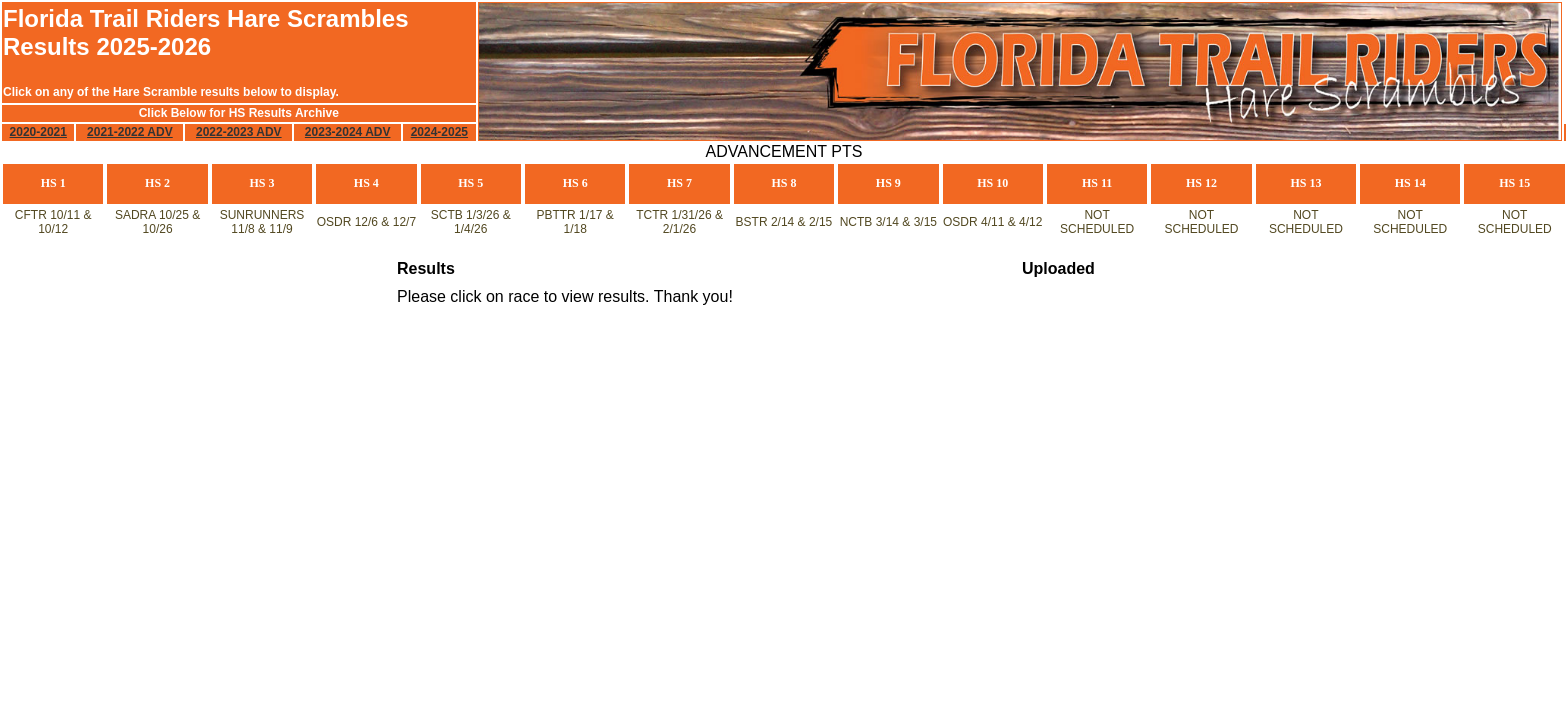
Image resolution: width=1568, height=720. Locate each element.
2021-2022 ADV (130, 132)
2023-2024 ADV (348, 132)
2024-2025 (439, 132)
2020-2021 (38, 132)
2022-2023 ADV (239, 132)
